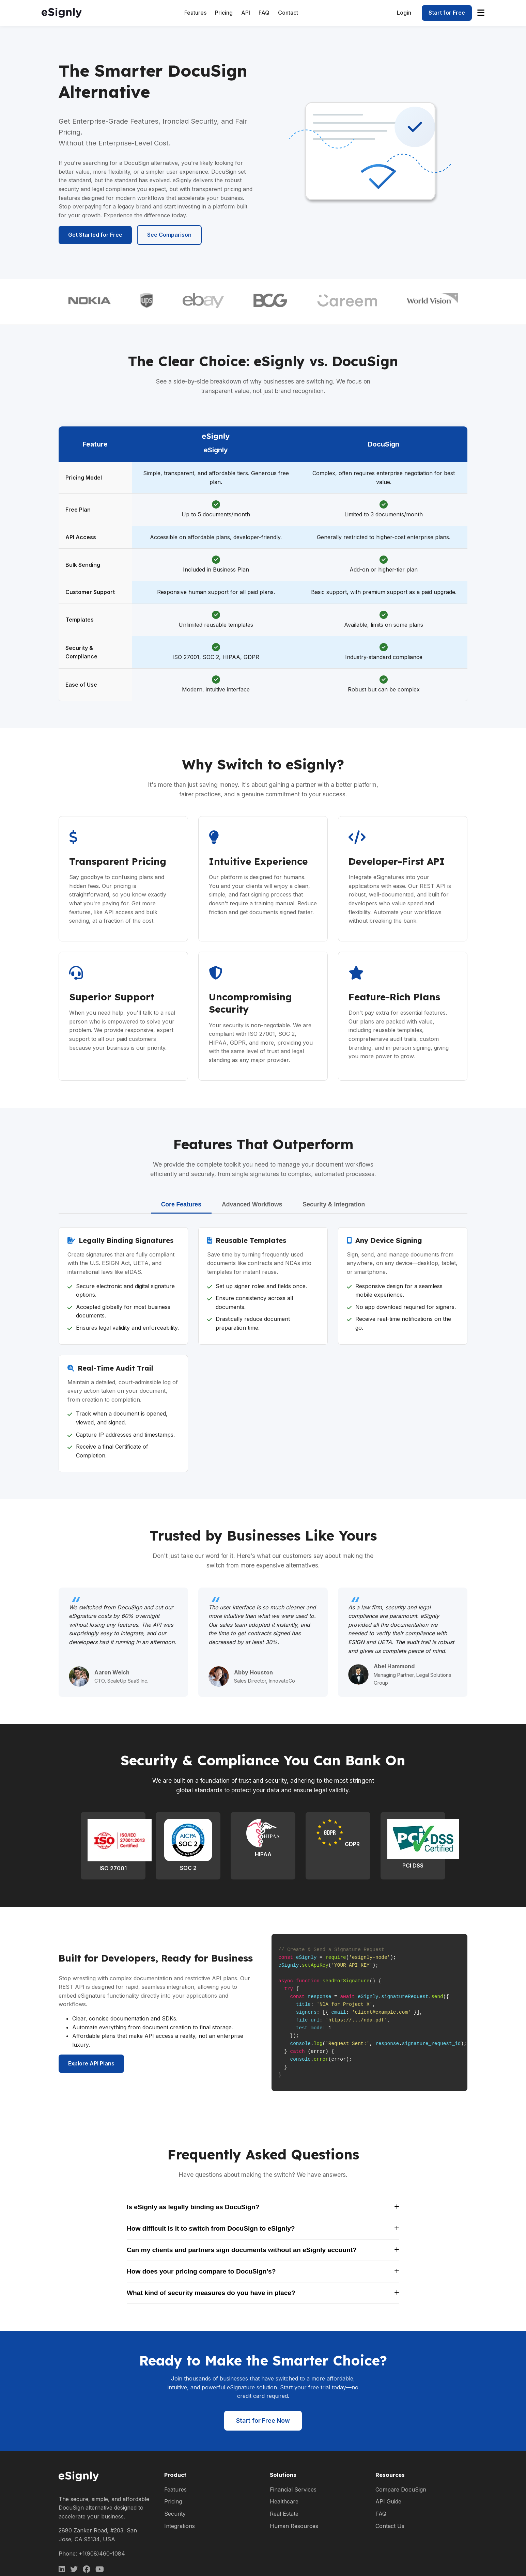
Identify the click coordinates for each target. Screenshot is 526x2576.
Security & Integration (334, 1204)
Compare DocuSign (400, 2489)
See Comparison (169, 234)
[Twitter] (74, 2569)
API (245, 12)
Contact (288, 12)
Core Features (181, 1204)
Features (195, 12)
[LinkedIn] (62, 2569)
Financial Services (293, 2489)
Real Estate (284, 2513)
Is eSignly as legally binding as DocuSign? (263, 2207)
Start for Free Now (263, 2420)
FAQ (264, 12)
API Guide (388, 2501)
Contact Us (389, 2526)
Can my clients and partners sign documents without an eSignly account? (263, 2249)
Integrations (179, 2526)
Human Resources (294, 2526)
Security (175, 2513)
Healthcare (284, 2501)
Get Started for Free (95, 234)
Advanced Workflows (252, 1204)
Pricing (224, 12)
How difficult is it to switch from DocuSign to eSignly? (263, 2228)
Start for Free (447, 12)
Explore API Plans (91, 2063)
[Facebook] (86, 2569)
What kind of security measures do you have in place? (263, 2292)
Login (404, 12)
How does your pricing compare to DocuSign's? (263, 2271)
